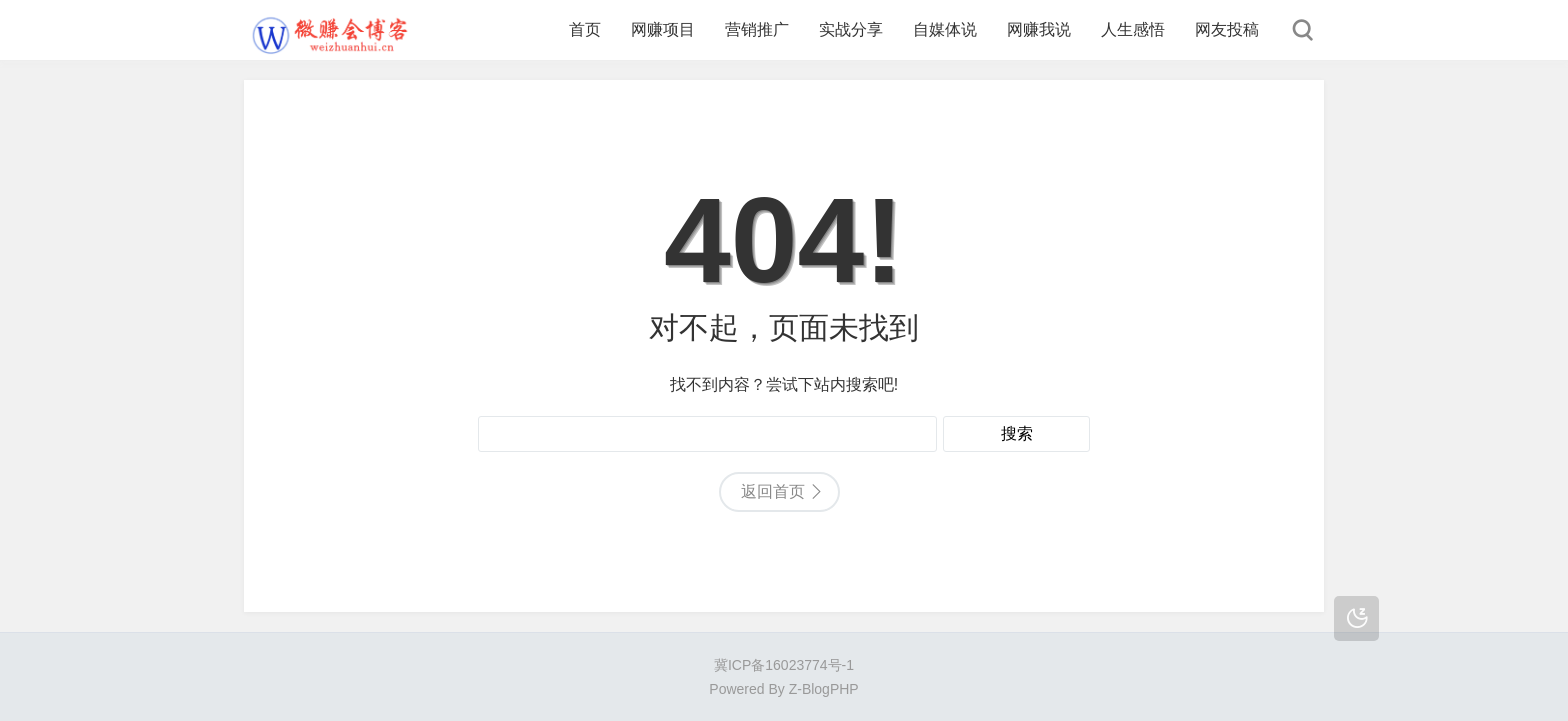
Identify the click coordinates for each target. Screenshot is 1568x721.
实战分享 (851, 29)
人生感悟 (1133, 29)
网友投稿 (1227, 29)
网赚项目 (663, 29)
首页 (585, 29)
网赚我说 (1039, 29)
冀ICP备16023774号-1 (784, 665)
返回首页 (773, 491)
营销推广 (757, 29)
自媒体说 (945, 29)
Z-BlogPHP (824, 689)
